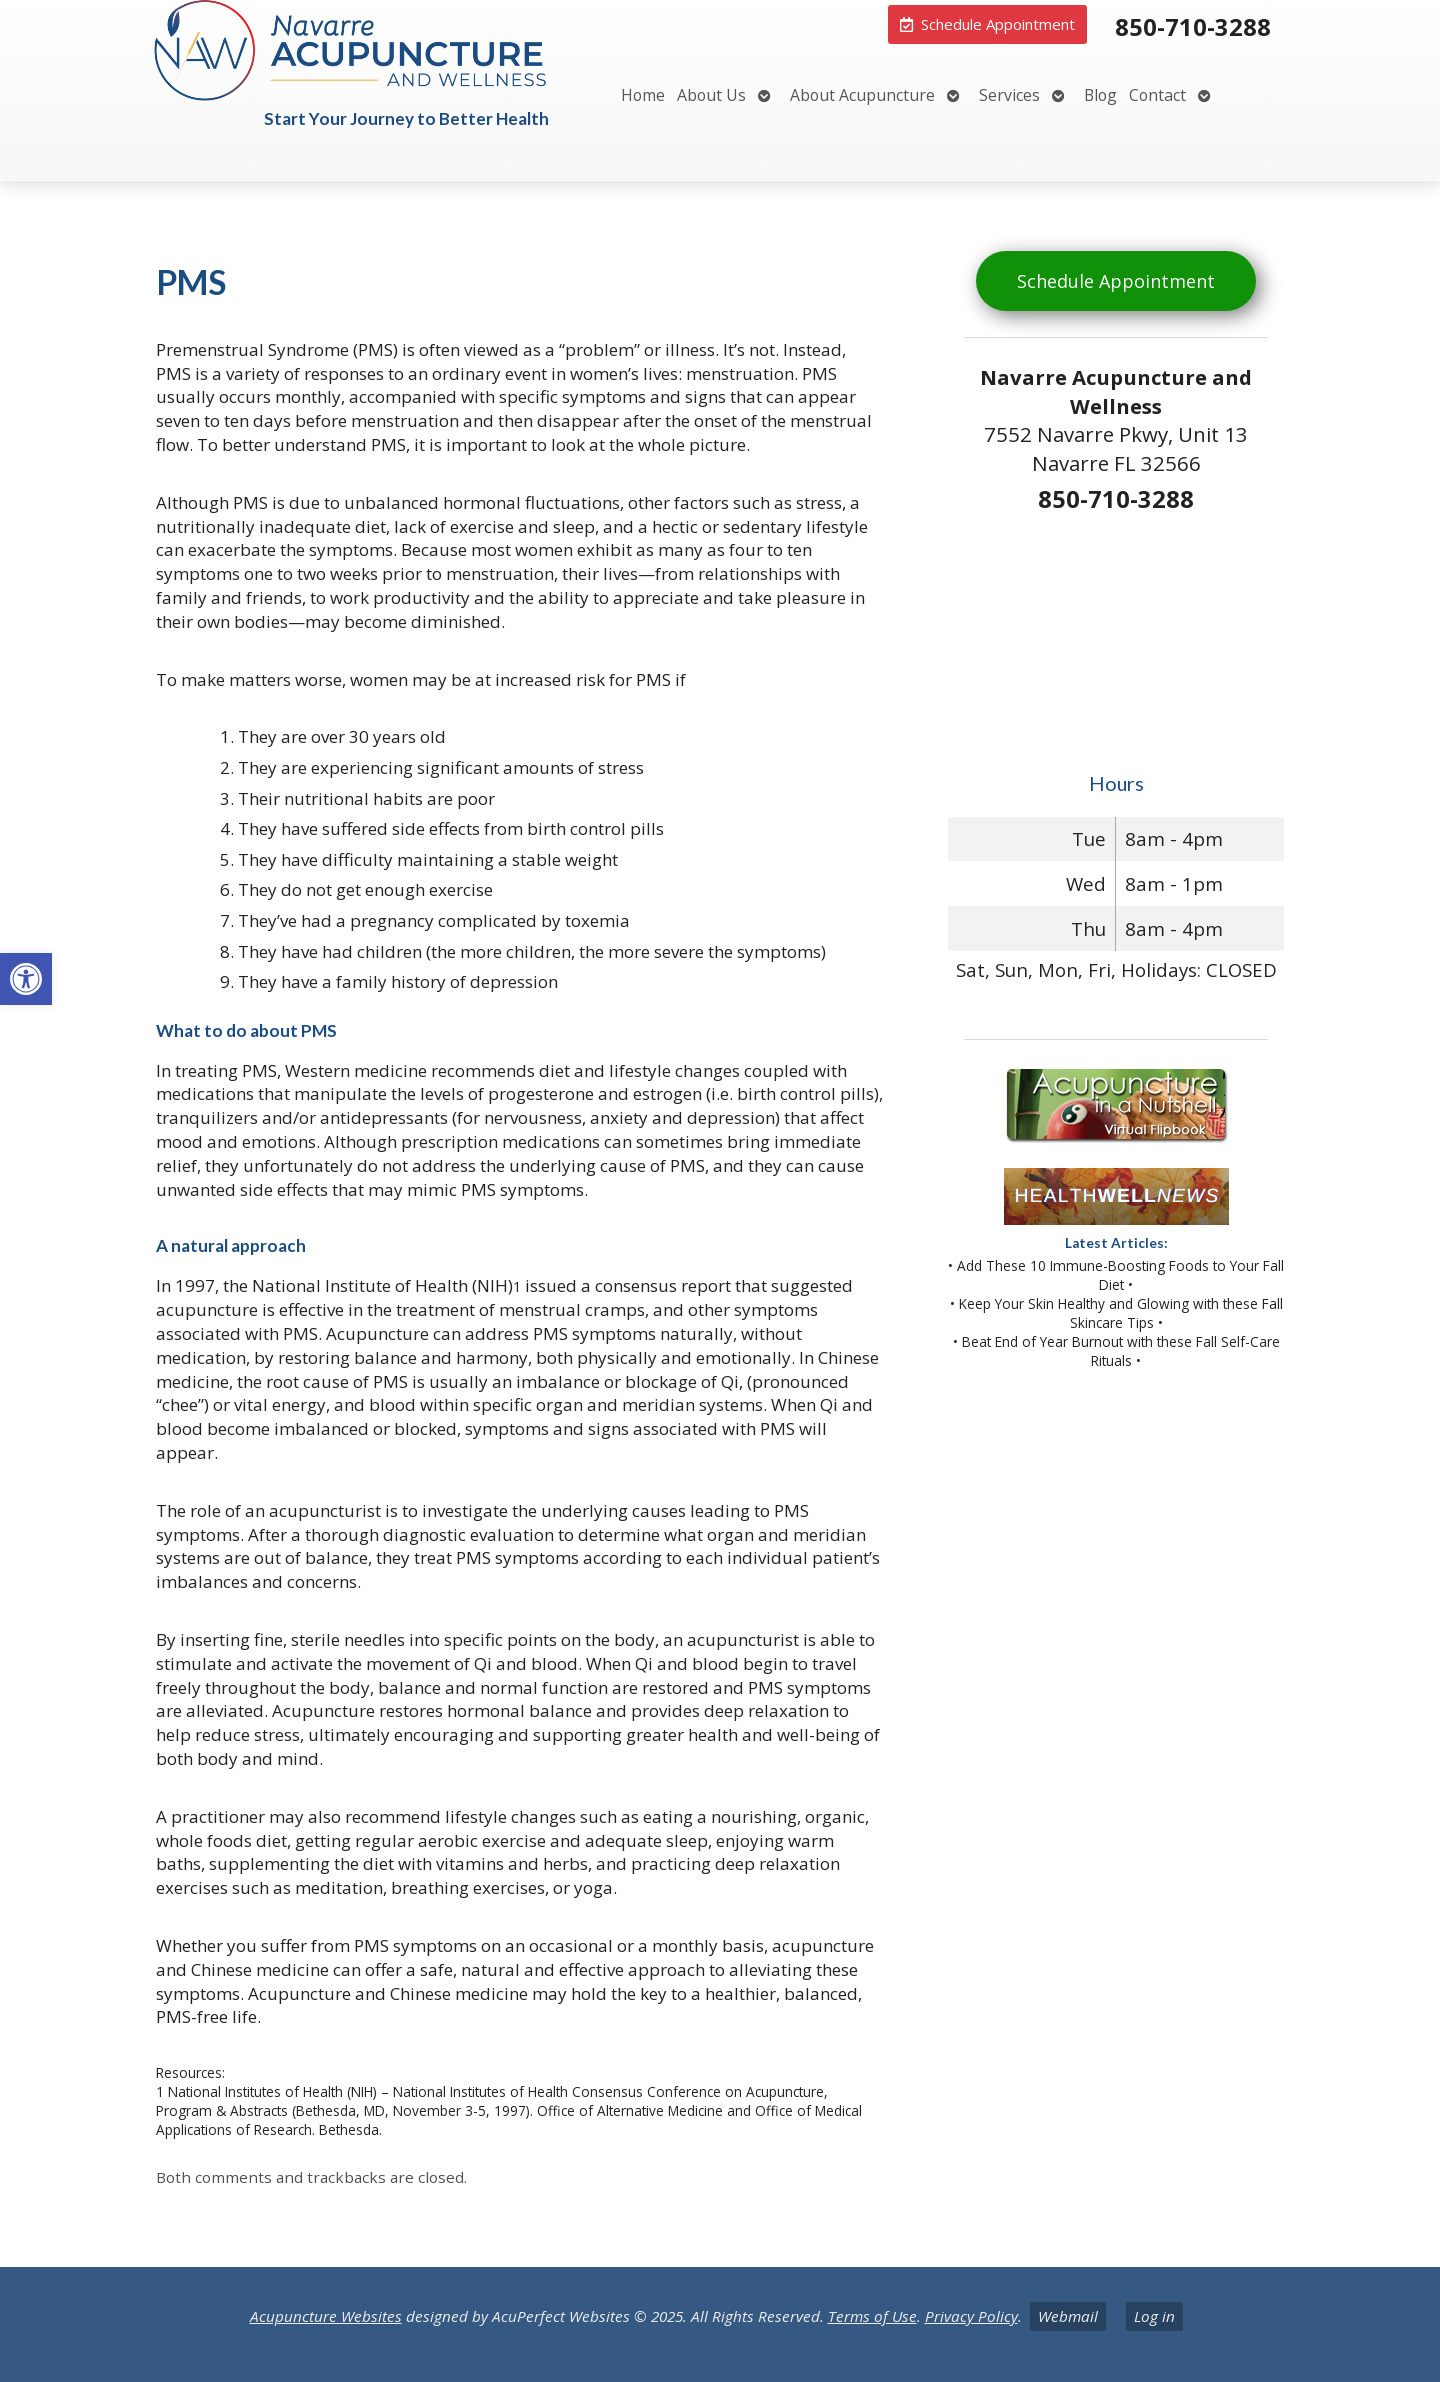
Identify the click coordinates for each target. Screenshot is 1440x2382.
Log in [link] (1154, 2316)
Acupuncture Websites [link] (326, 2316)
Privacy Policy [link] (971, 2316)
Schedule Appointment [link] (1116, 281)
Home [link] (643, 95)
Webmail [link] (1068, 2316)
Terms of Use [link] (872, 2316)
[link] (26, 979)
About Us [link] (711, 95)
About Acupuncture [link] (862, 95)
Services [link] (1009, 95)
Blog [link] (1100, 95)
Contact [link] (1157, 95)
